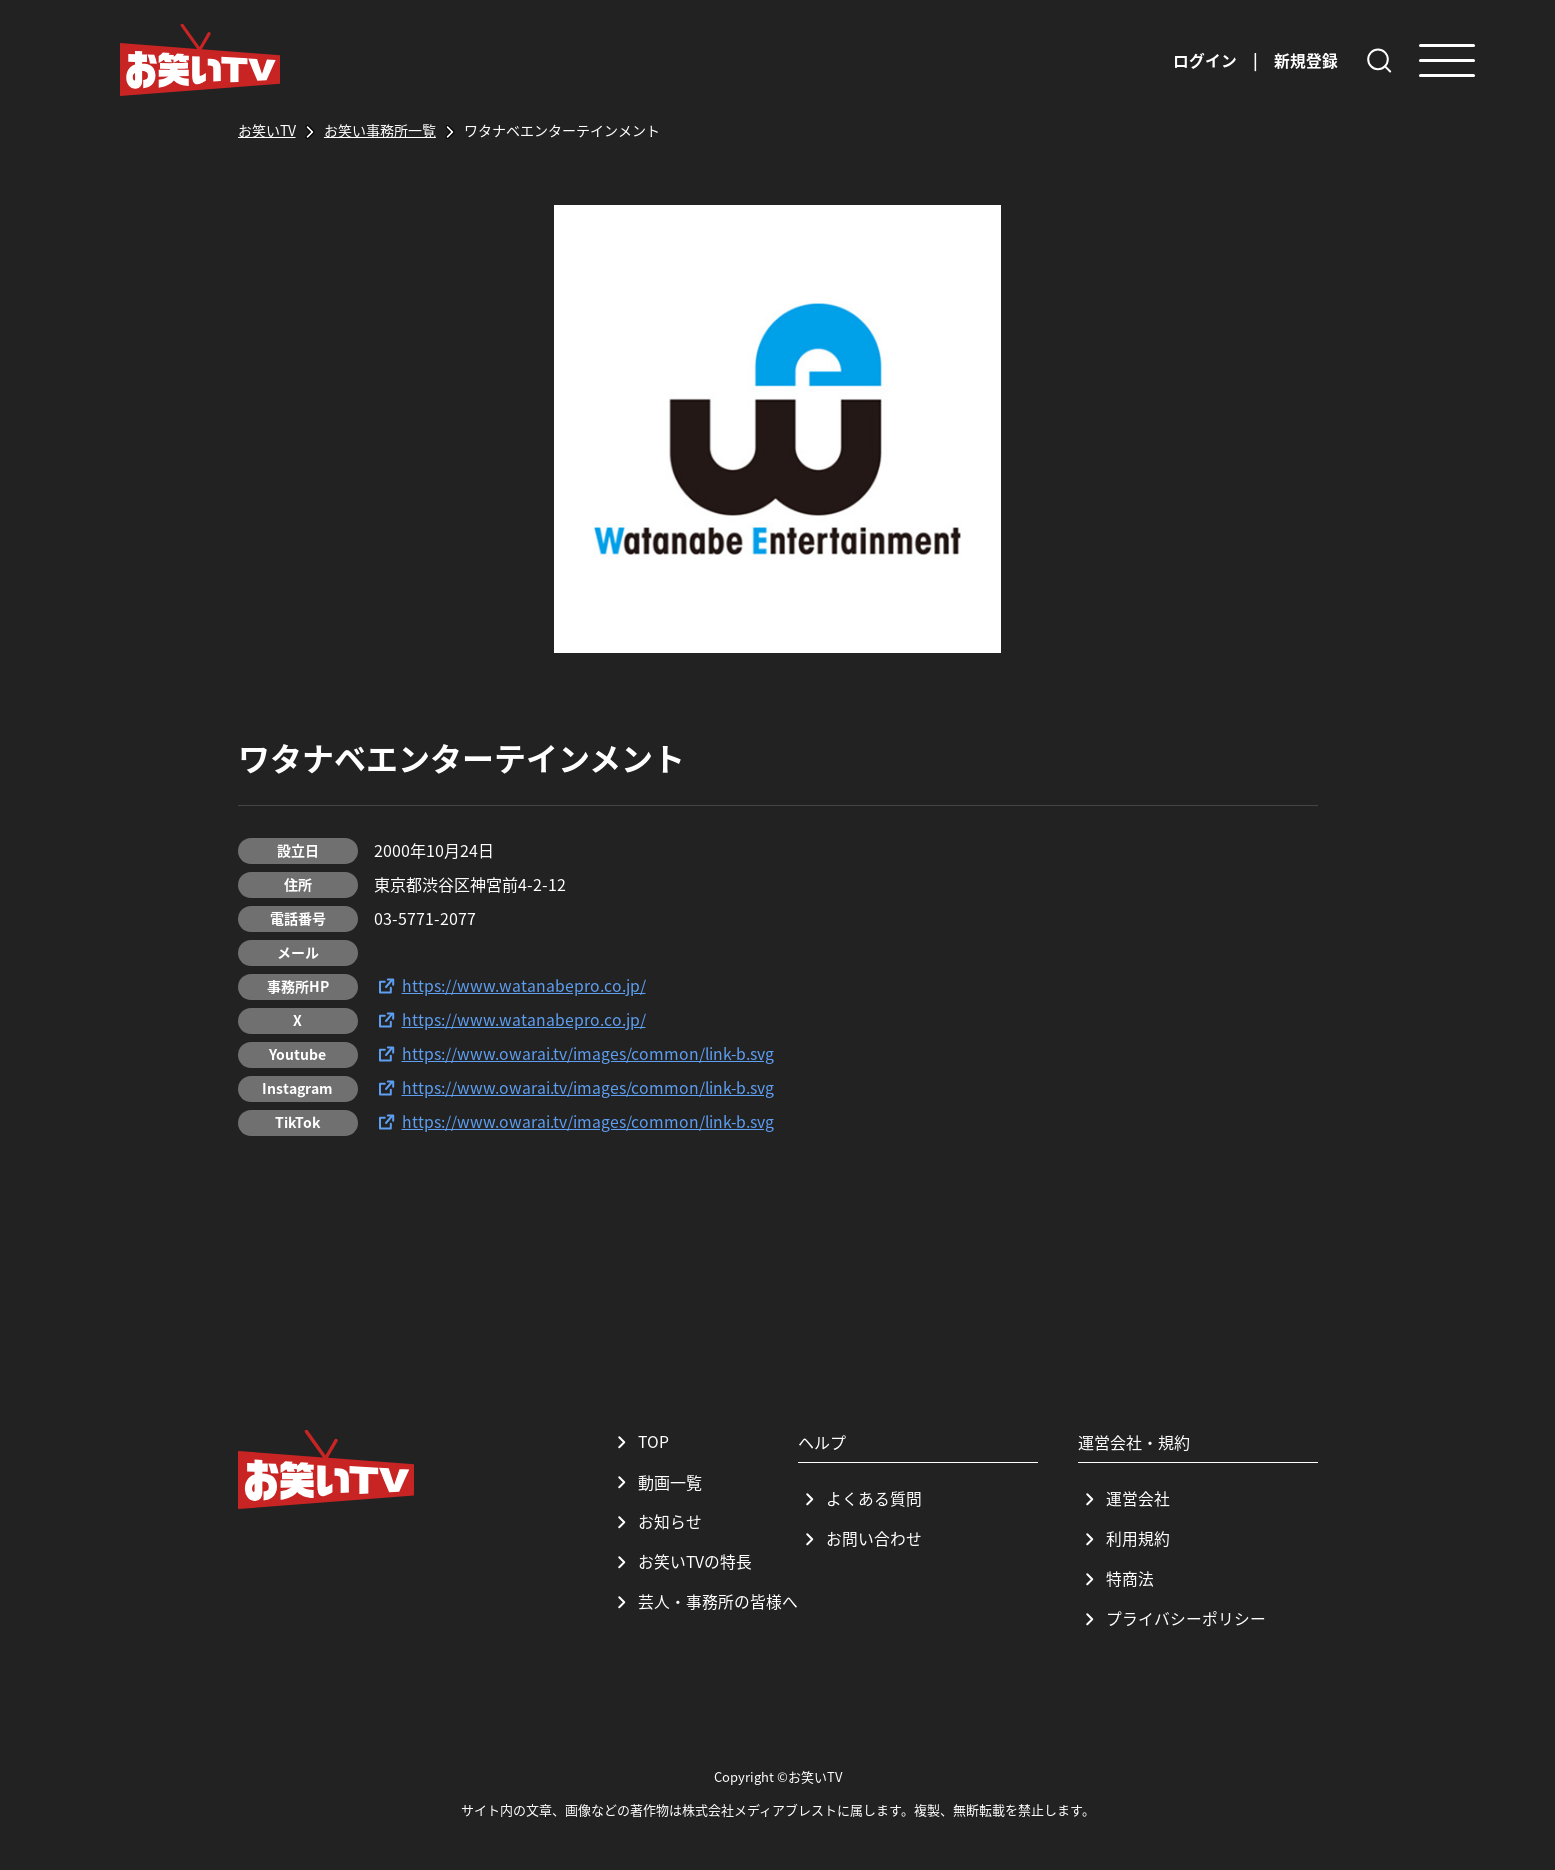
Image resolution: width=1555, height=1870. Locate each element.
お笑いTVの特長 (681, 1562)
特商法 (1116, 1579)
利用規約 (1124, 1539)
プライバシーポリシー (1172, 1619)
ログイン (1205, 60)
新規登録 (1306, 60)
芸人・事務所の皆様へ (704, 1602)
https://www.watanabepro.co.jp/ (510, 986)
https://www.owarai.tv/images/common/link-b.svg (575, 1054)
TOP (640, 1442)
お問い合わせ (860, 1539)
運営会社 (1124, 1499)
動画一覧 (656, 1482)
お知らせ (656, 1522)
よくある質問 (860, 1499)
